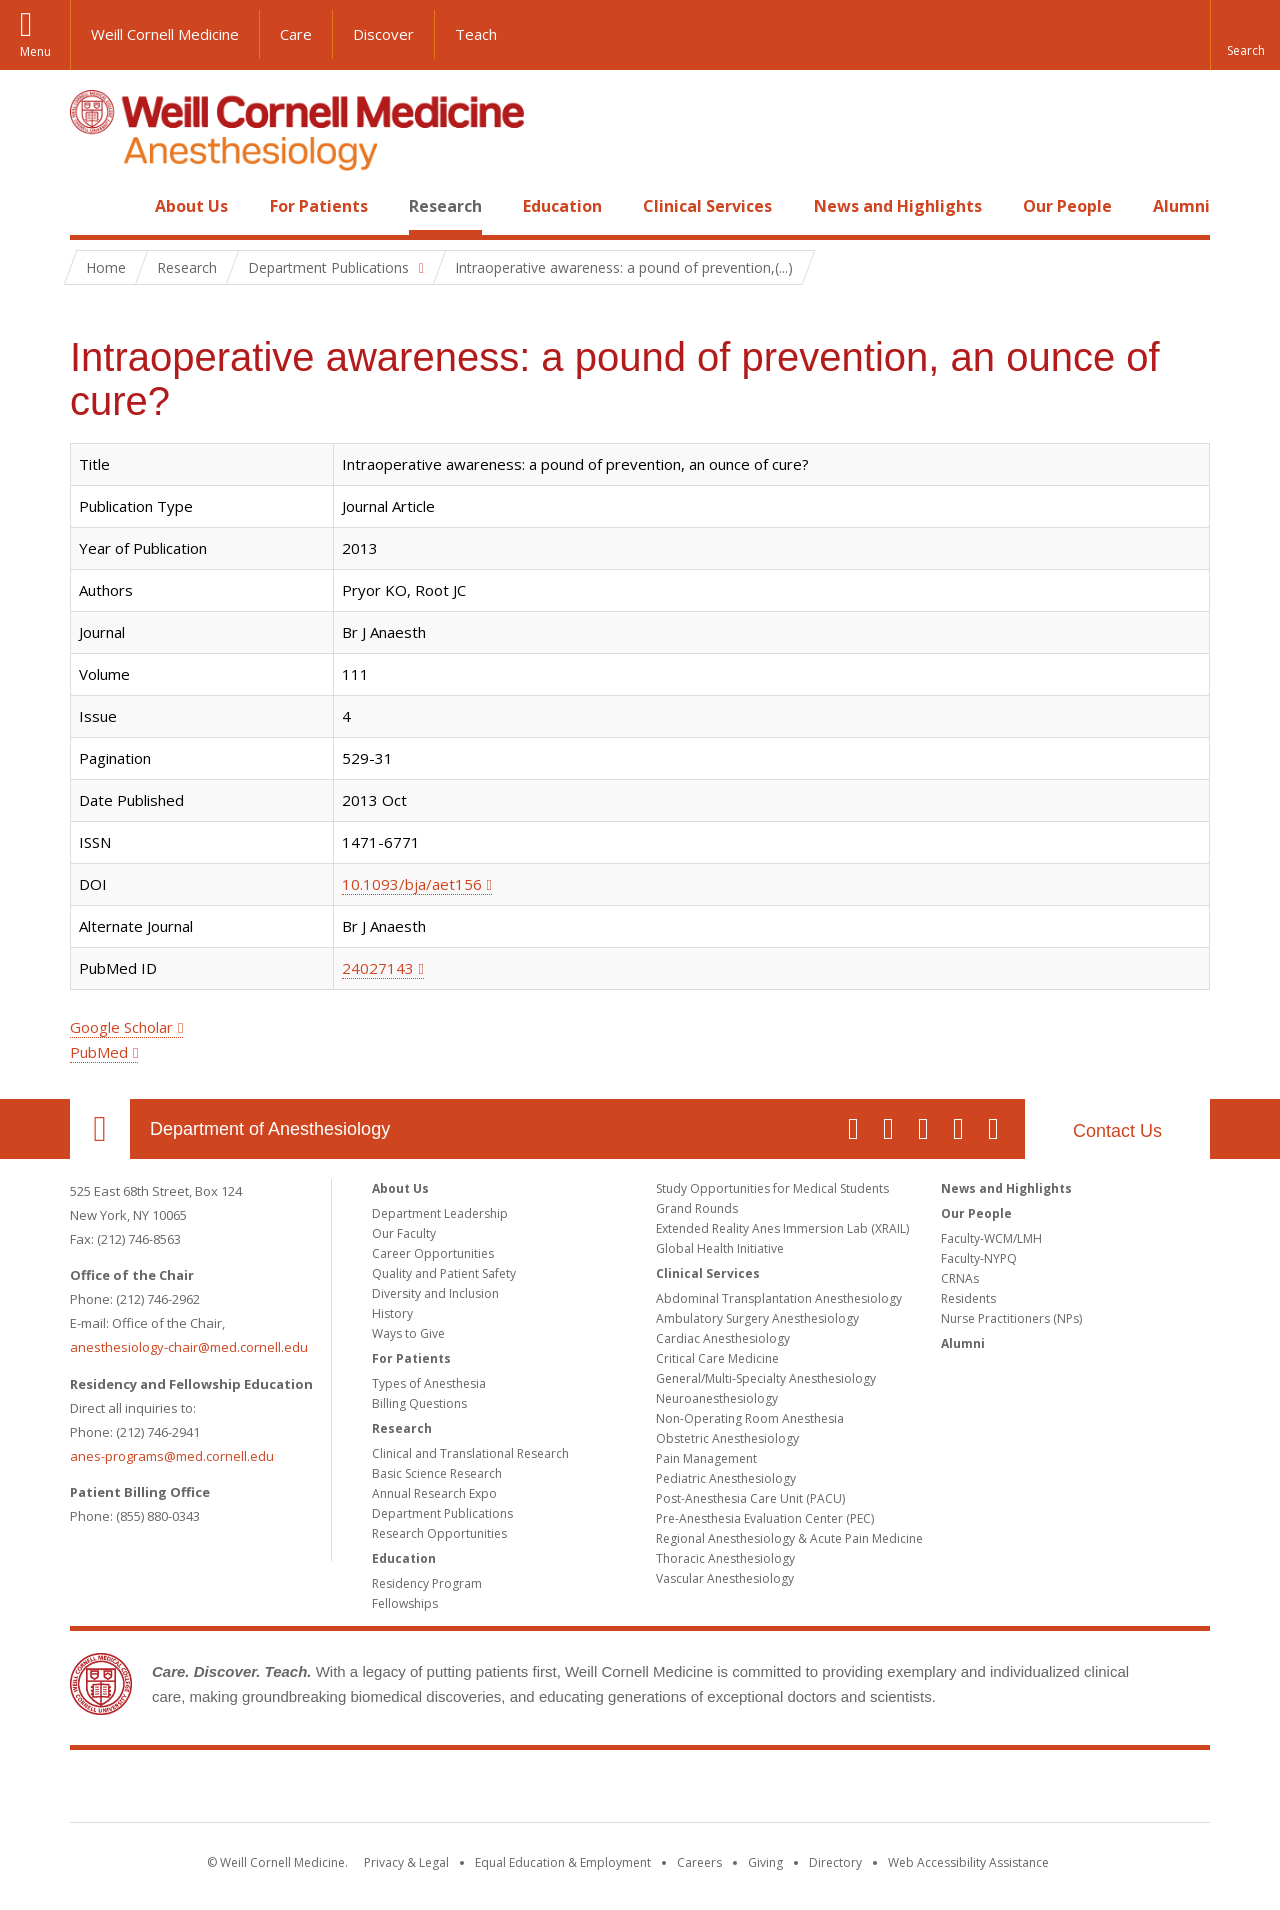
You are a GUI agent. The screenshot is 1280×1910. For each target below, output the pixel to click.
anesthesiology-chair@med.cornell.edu (189, 1347)
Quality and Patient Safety (444, 1273)
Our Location (100, 1129)
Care (296, 34)
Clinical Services (707, 206)
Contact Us (1117, 1131)
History (392, 1313)
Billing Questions (419, 1403)
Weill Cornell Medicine (165, 34)
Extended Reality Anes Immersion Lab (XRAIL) (782, 1228)
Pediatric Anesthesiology (726, 1478)
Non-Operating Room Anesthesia (750, 1418)
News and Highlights (898, 206)
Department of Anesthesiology (270, 1129)
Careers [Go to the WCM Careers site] (699, 1862)
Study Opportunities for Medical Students (772, 1188)
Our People (1067, 206)
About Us (191, 206)
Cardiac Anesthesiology (723, 1338)
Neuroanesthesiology (717, 1398)
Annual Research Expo (434, 1493)
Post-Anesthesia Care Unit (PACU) (750, 1498)
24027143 (378, 968)
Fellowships (405, 1603)
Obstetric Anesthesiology (727, 1438)
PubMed (99, 1052)
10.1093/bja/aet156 (412, 884)
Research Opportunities (439, 1533)
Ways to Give (408, 1333)
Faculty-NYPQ (979, 1258)
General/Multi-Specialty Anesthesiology (766, 1378)
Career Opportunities (433, 1253)
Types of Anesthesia (429, 1383)
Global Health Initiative (720, 1248)
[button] (1245, 35)
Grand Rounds (697, 1208)
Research (445, 206)
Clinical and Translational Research (470, 1453)
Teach (476, 34)
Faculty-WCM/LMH (991, 1238)
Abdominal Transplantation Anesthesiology (779, 1298)
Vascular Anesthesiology (725, 1578)
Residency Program (427, 1583)
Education (562, 206)
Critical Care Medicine (717, 1358)
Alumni (1181, 206)
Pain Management (706, 1458)
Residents (968, 1298)
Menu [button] (35, 51)
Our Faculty (404, 1233)
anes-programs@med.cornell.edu (172, 1456)
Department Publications (442, 1513)
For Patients (319, 206)
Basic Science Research (437, 1473)
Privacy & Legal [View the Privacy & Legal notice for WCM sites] (406, 1862)
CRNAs (960, 1278)
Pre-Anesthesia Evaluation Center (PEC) (765, 1518)
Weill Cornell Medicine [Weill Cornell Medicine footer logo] (640, 1790)
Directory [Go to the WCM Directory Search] (835, 1862)
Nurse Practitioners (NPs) (1011, 1318)
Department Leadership (440, 1213)
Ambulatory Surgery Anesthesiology (757, 1318)
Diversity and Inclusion (435, 1293)
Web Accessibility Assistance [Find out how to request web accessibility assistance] (968, 1862)
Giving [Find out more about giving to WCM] (765, 1862)
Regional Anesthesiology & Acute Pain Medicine (789, 1538)
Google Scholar (121, 1027)
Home (92, 206)
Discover (383, 34)
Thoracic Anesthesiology (725, 1558)
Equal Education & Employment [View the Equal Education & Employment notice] (563, 1862)
